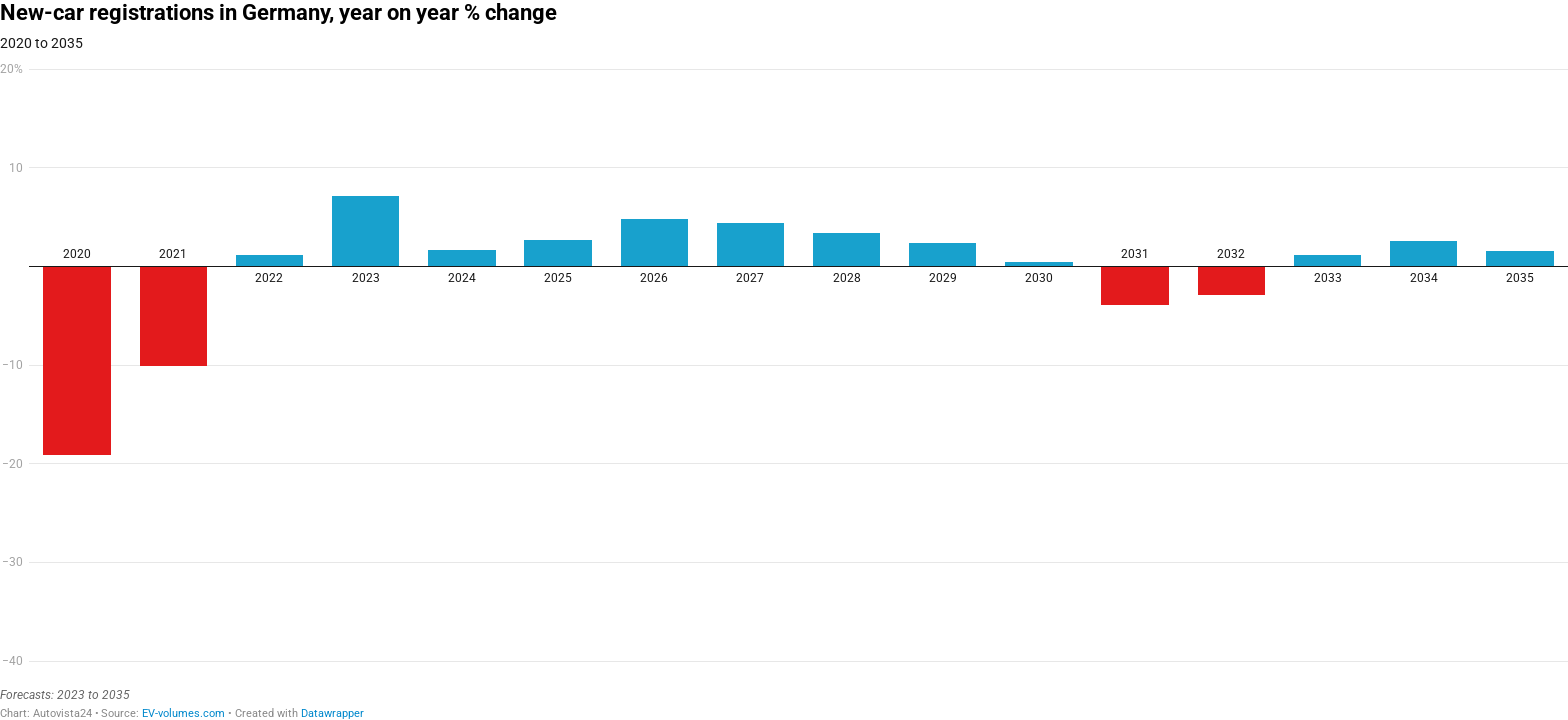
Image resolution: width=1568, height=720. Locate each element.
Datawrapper (332, 713)
